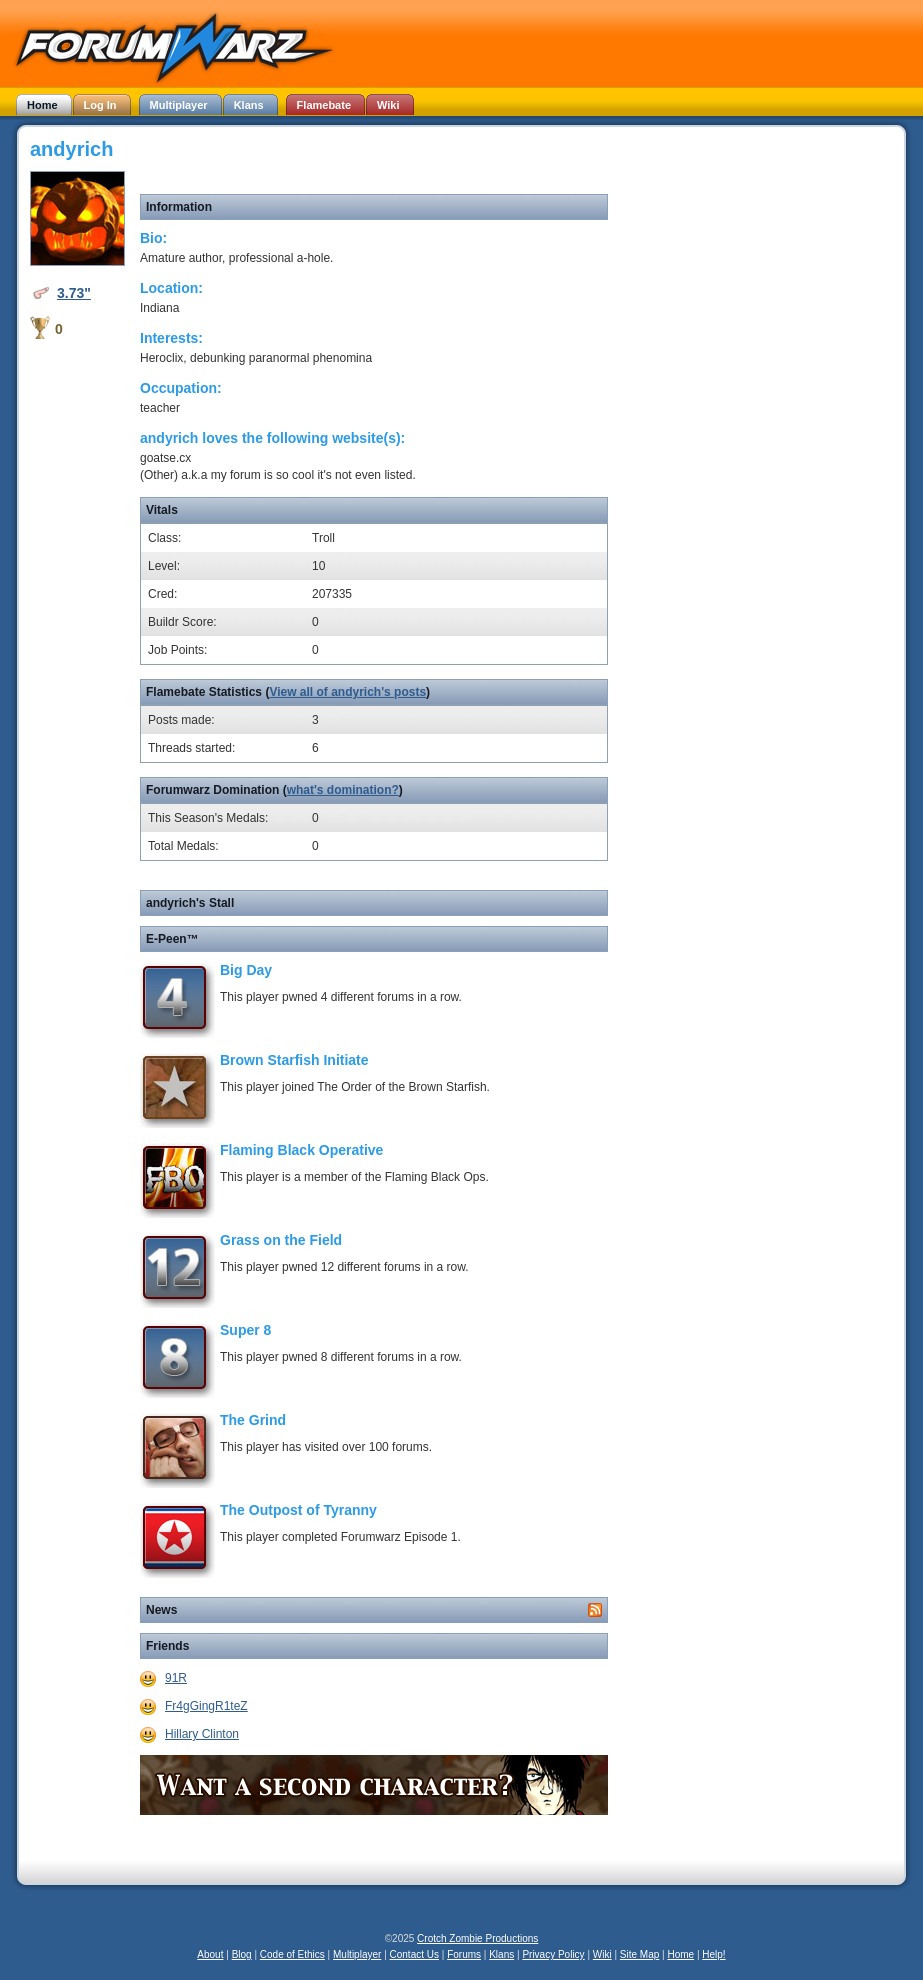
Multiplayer (357, 1954)
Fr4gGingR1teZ (206, 1706)
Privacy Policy (553, 1954)
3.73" (74, 293)
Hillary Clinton (202, 1734)
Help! (713, 1954)
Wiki (602, 1954)
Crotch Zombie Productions (477, 1938)
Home (680, 1954)
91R (176, 1678)
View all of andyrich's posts (347, 692)
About (210, 1954)
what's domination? (343, 790)
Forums (464, 1954)
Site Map (639, 1954)
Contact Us (414, 1954)
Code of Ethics (292, 1954)
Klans (501, 1954)
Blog (242, 1954)
